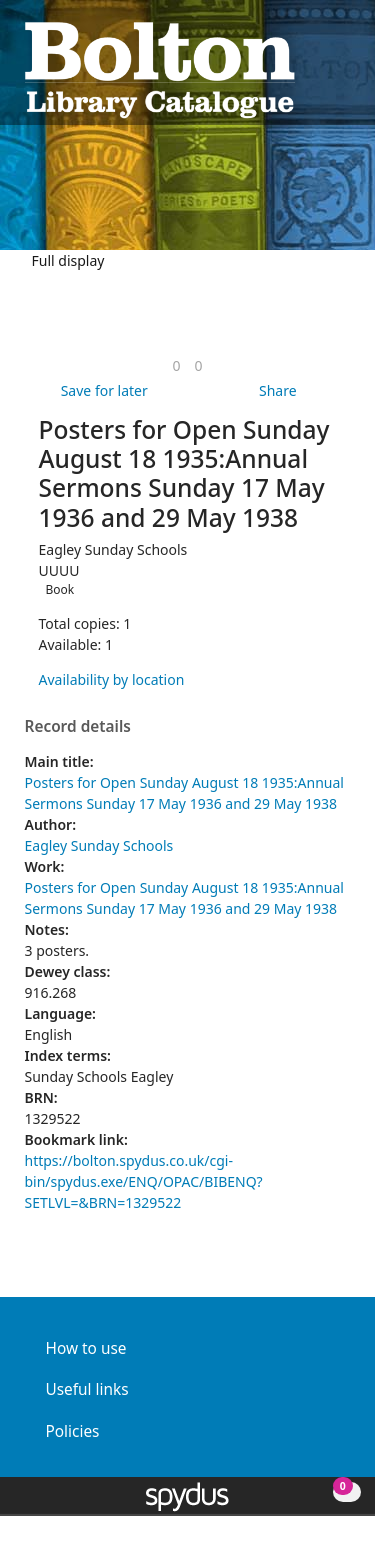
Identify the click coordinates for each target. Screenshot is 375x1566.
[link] (176, 365)
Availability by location (112, 679)
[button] (316, 67)
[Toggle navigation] (340, 67)
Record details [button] (78, 727)
